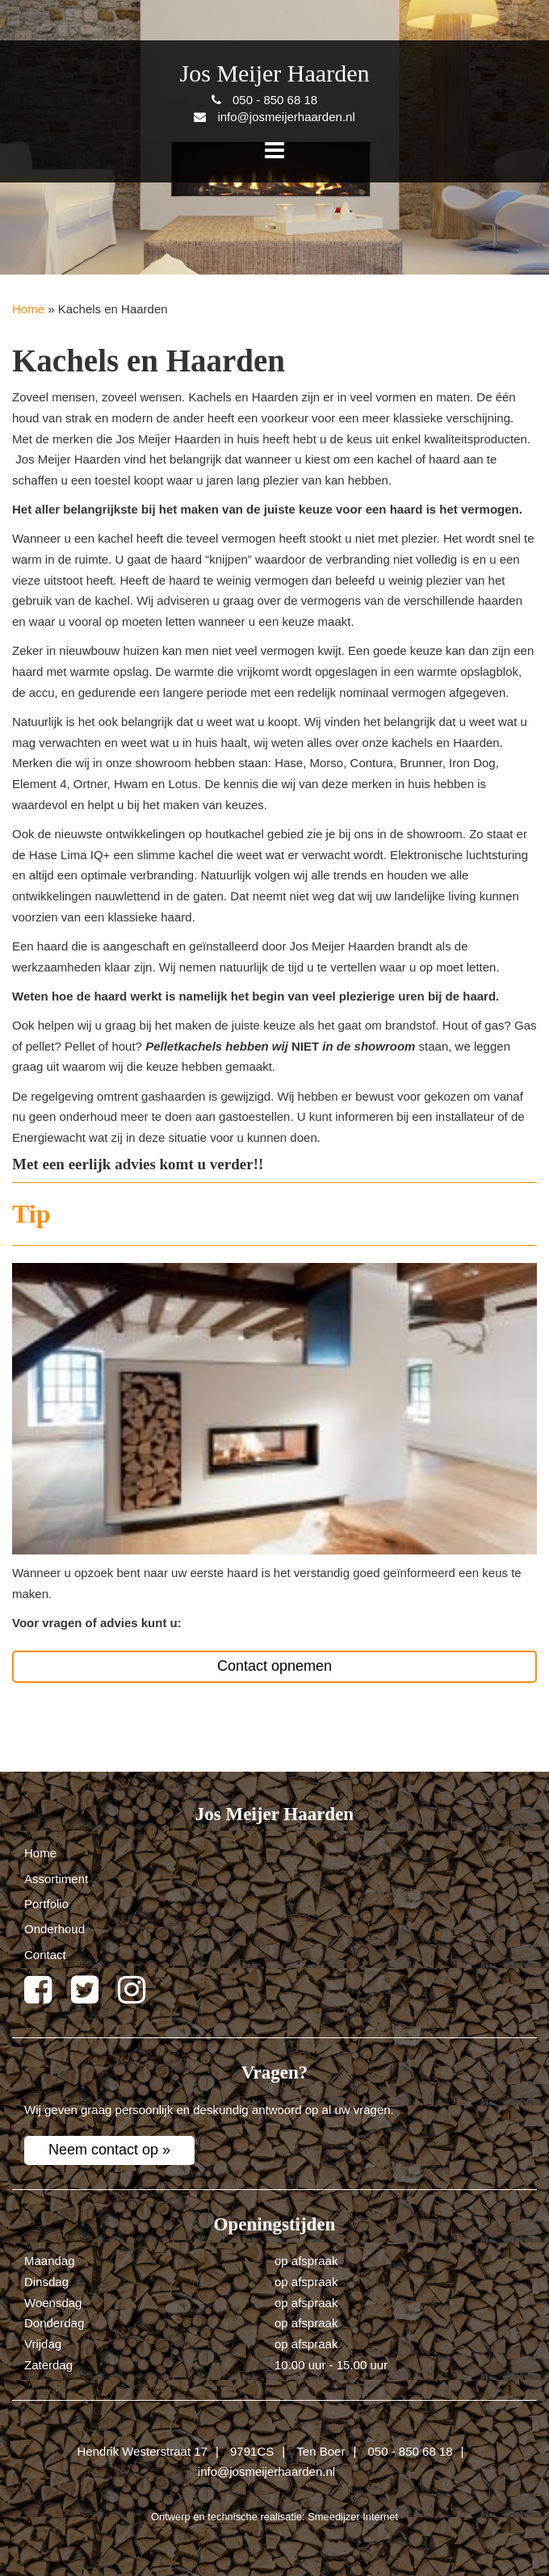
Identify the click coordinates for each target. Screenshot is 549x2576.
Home (28, 309)
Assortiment (56, 1879)
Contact (45, 1954)
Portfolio (46, 1904)
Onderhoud (54, 1929)
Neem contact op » (109, 2150)
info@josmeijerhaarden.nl (266, 2471)
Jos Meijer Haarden (275, 73)
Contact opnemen (274, 1666)
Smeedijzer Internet (353, 2517)
